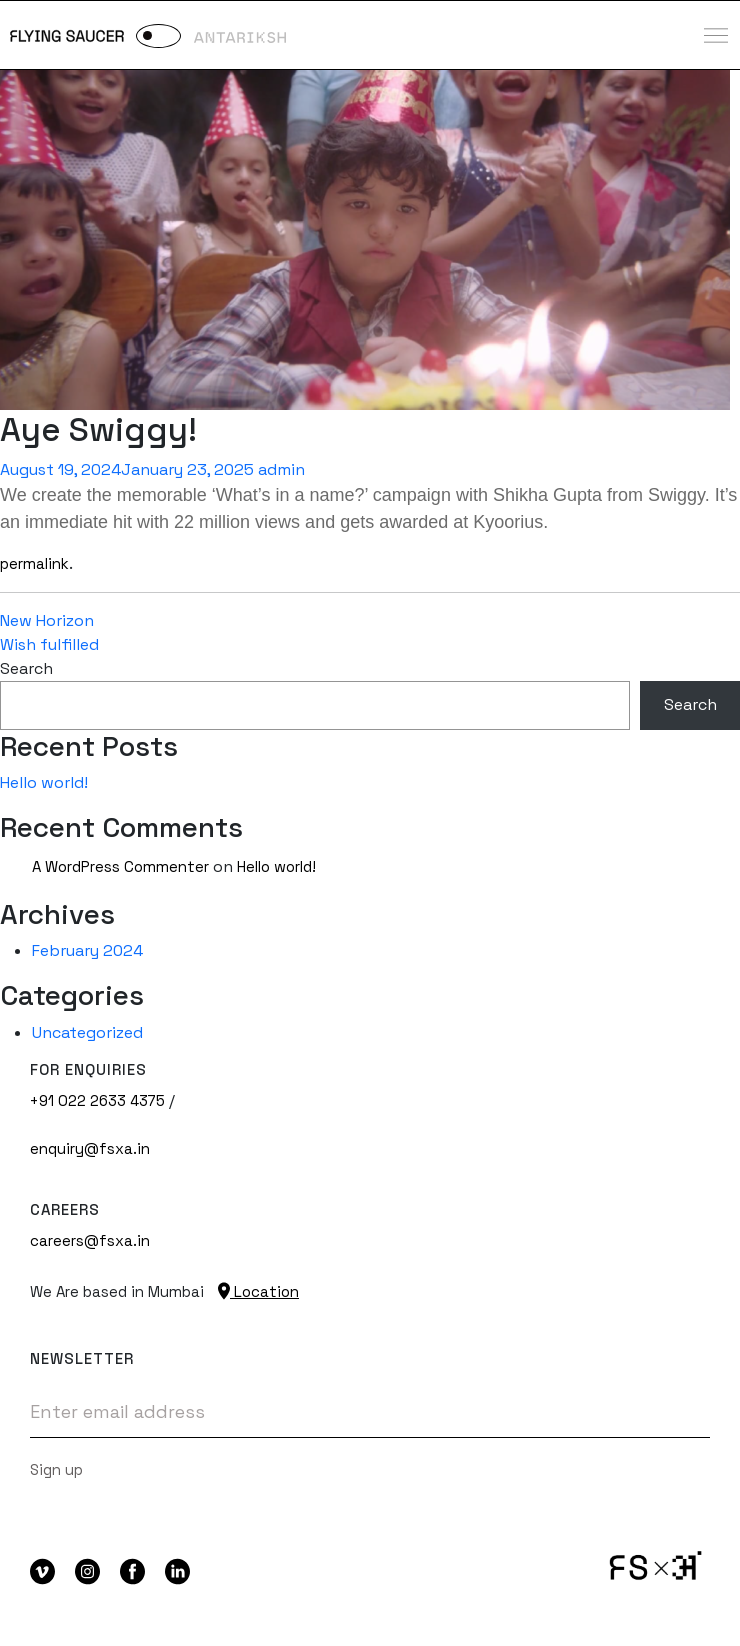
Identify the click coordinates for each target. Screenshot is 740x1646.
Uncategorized (87, 1032)
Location (258, 1291)
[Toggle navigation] (716, 35)
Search (26, 668)
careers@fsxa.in (90, 1240)
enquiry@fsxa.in (90, 1148)
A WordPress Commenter (120, 866)
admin (281, 469)
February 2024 (87, 950)
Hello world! (44, 782)
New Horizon (47, 620)
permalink (34, 563)
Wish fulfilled (49, 644)
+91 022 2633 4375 (97, 1100)
